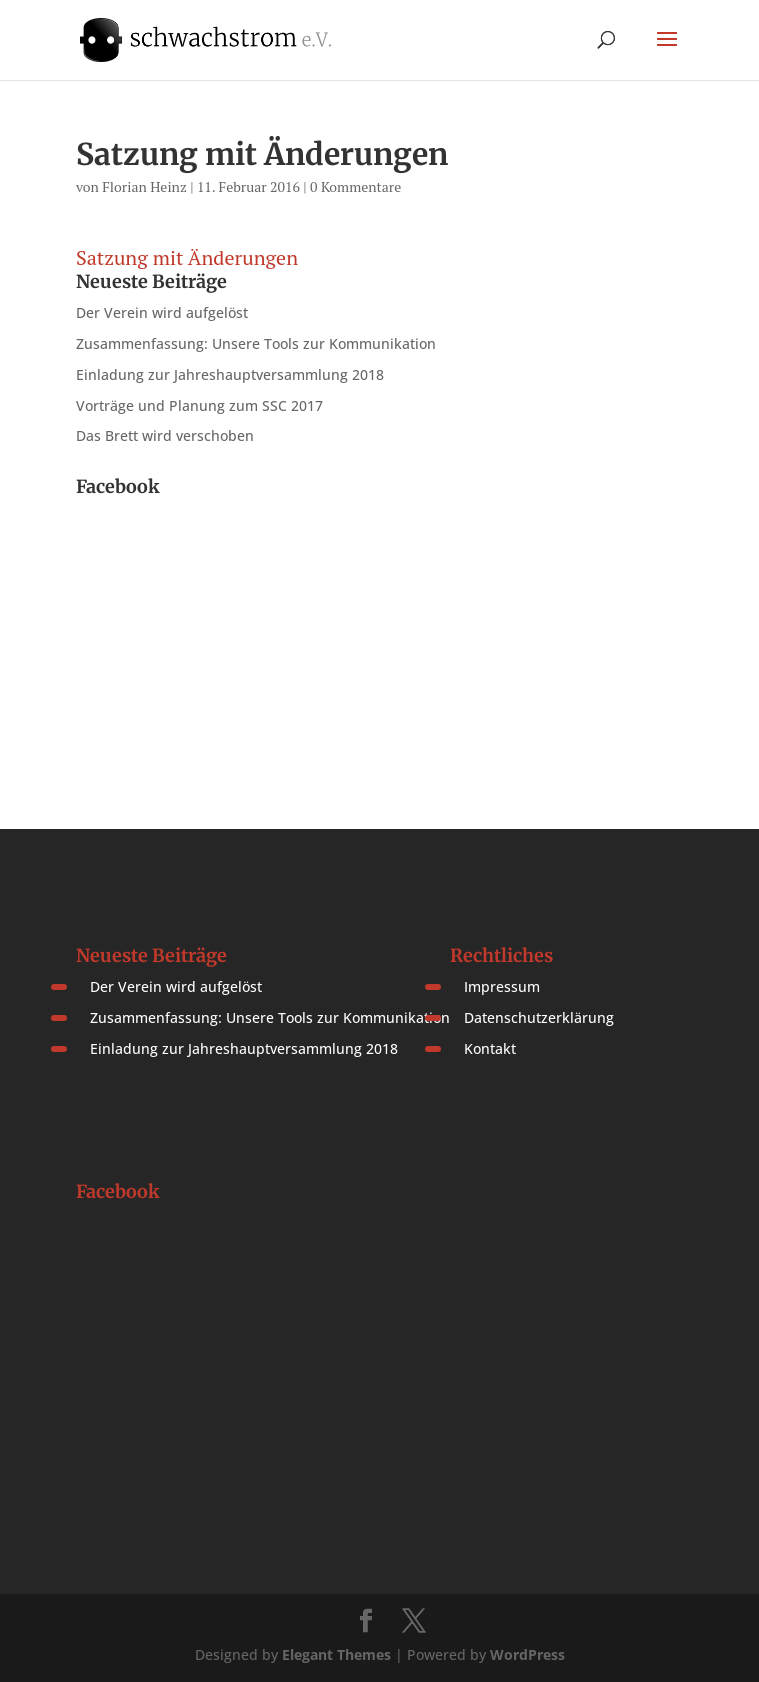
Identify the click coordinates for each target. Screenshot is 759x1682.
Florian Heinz (144, 186)
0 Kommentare (355, 186)
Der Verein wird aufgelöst (162, 312)
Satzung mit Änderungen (187, 257)
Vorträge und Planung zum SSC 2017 (199, 405)
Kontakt (490, 1048)
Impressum (502, 986)
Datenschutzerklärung (539, 1017)
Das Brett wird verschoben (165, 435)
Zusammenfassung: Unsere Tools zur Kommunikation (256, 343)
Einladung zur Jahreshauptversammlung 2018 (230, 374)
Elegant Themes (336, 1654)
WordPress (527, 1654)
